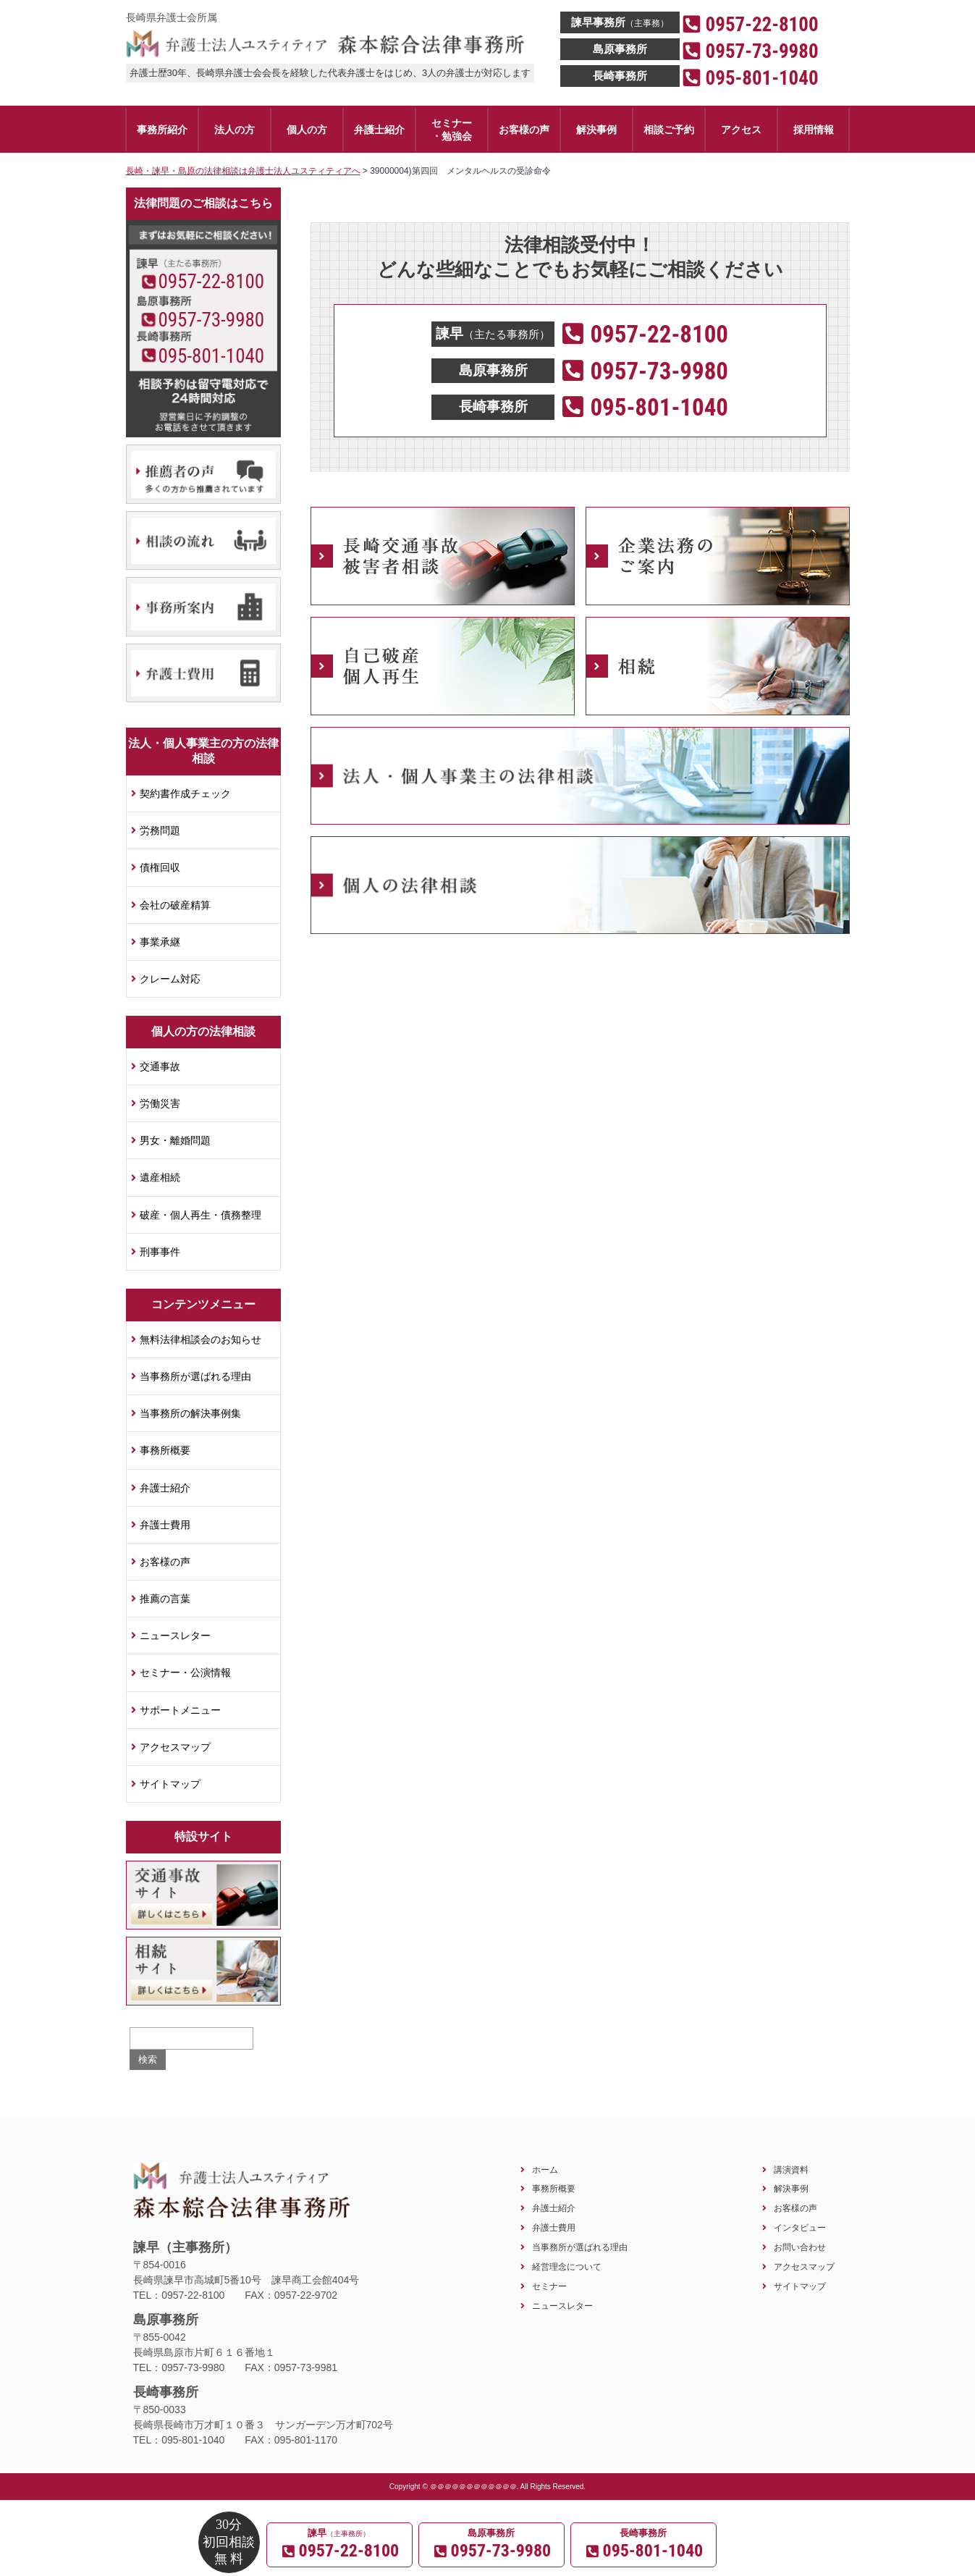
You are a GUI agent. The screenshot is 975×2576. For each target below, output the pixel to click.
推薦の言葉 (165, 1598)
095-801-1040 (211, 356)
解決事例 (791, 2188)
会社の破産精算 (175, 905)
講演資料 (791, 2169)
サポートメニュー (180, 1710)
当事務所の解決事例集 (190, 1413)
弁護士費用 (165, 1525)
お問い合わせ (800, 2247)
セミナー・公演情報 (185, 1672)
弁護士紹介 (165, 1488)
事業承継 (160, 942)
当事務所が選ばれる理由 (195, 1376)
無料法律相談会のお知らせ (200, 1339)
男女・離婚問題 (175, 1140)
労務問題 (160, 830)
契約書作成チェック (185, 793)
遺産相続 (160, 1177)
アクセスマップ (175, 1747)
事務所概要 (165, 1450)
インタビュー (800, 2227)
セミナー (549, 2286)
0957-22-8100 (211, 281)
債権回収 (160, 867)
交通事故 (160, 1066)
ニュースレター (175, 1635)
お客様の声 (165, 1561)
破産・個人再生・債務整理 (200, 1215)
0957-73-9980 (211, 320)
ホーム (545, 2169)
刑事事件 (160, 1252)
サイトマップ (170, 1784)
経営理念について (567, 2266)
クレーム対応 (170, 979)
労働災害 (160, 1103)
